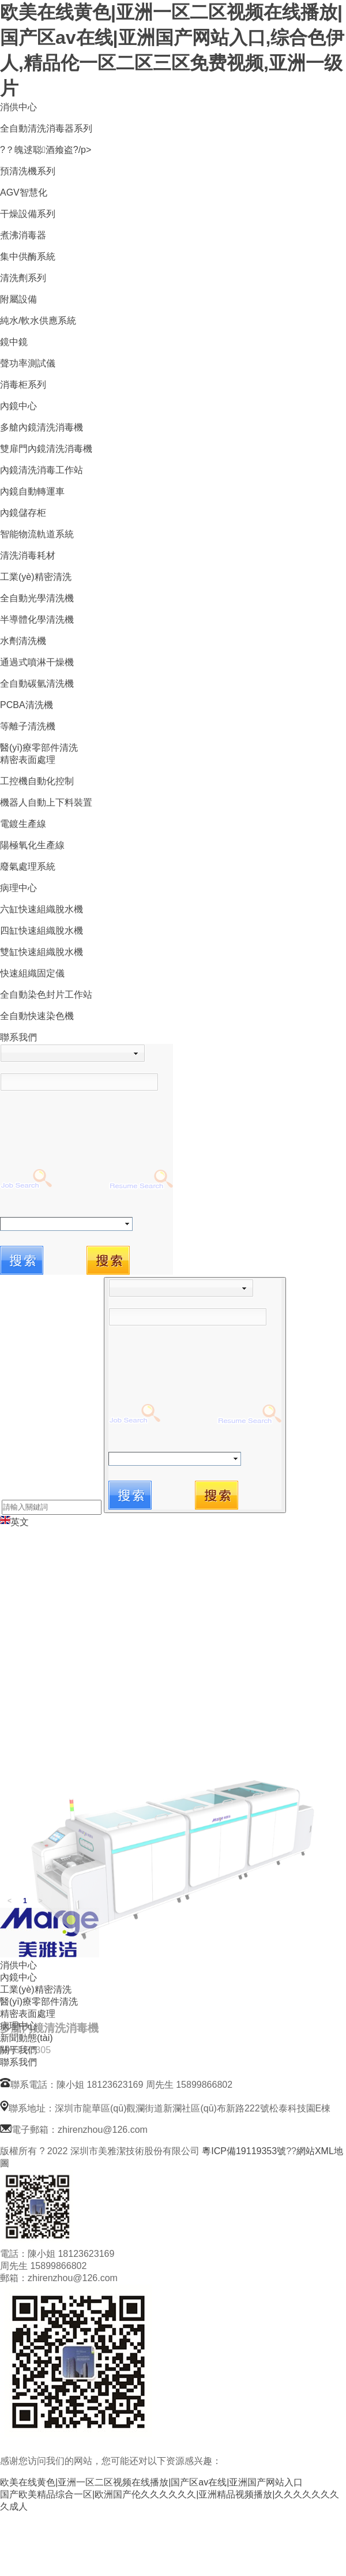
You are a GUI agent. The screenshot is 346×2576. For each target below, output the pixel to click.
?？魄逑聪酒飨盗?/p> (45, 150)
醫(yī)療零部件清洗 (39, 747)
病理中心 (18, 888)
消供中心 (18, 107)
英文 (14, 1522)
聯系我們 (18, 1037)
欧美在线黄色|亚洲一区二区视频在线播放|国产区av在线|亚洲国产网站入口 (151, 2482)
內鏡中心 (18, 406)
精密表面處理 (27, 760)
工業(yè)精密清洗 (36, 577)
